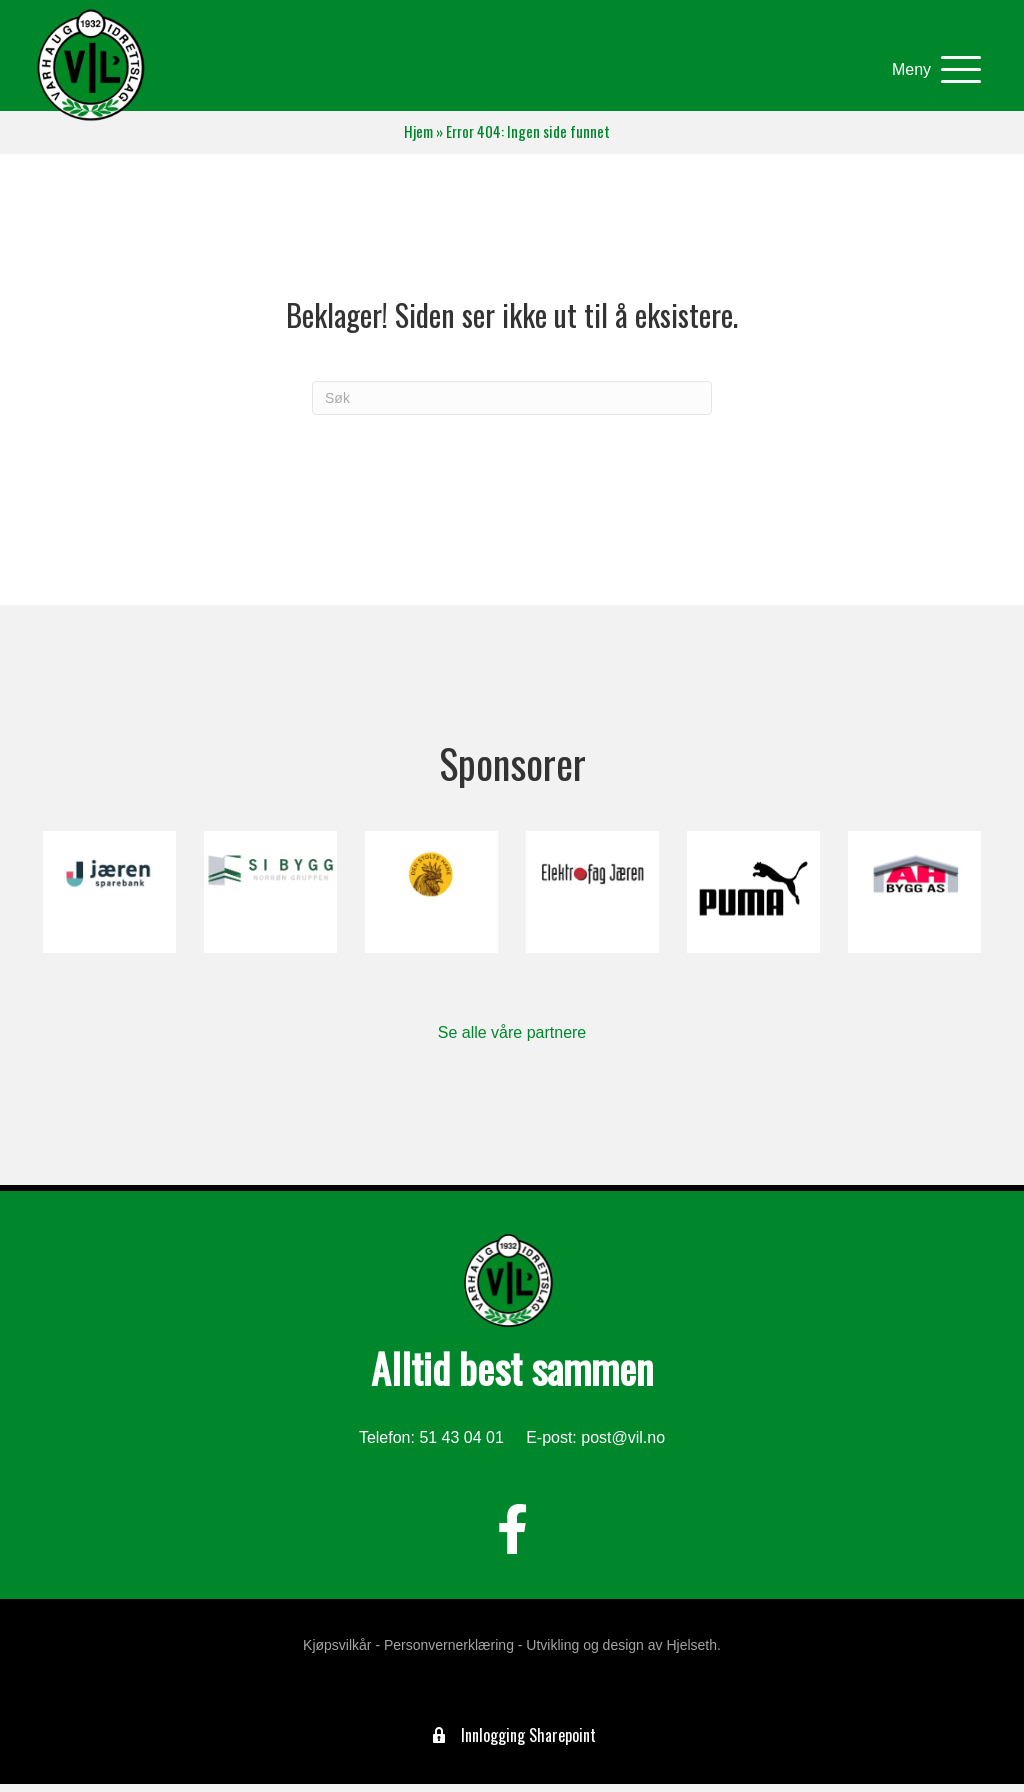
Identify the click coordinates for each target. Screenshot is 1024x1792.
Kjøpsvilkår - (341, 1653)
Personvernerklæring (449, 1653)
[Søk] (512, 406)
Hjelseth (691, 1653)
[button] (924, 74)
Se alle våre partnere (512, 1040)
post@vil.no (623, 1445)
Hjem (418, 139)
